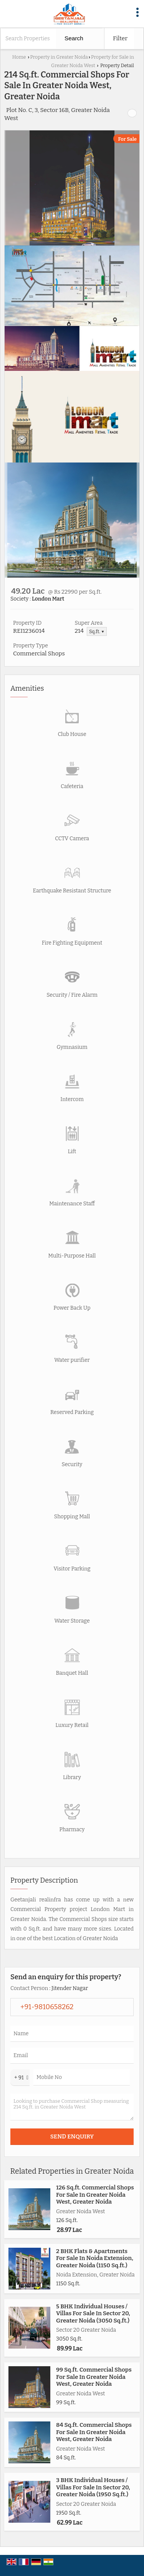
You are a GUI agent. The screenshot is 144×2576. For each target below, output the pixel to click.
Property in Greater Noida (59, 57)
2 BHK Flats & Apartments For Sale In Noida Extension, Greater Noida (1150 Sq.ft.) (94, 2258)
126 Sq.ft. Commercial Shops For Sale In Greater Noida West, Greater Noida (95, 2194)
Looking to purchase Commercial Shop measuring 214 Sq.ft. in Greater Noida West (72, 2107)
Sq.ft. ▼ (96, 631)
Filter (120, 38)
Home (19, 57)
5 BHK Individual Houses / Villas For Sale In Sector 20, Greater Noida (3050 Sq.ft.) (93, 2313)
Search (74, 38)
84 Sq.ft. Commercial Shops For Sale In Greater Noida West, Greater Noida (94, 2432)
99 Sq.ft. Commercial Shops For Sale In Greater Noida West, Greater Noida (94, 2376)
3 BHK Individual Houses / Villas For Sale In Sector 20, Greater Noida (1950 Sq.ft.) (93, 2487)
